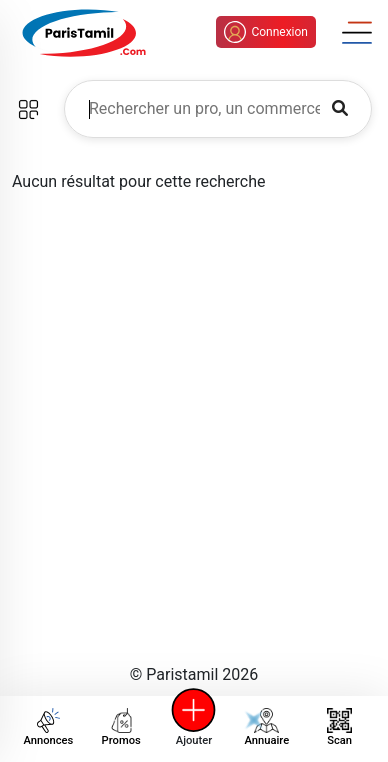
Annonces (48, 727)
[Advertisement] (194, 444)
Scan (339, 727)
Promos (121, 727)
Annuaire (260, 727)
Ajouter (194, 727)
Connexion (266, 32)
